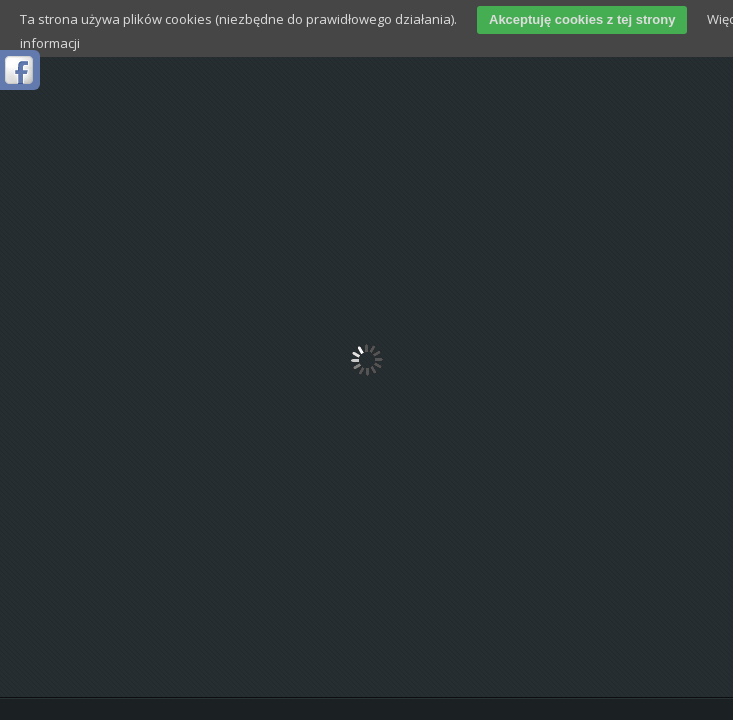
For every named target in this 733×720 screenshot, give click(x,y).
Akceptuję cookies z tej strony (582, 19)
